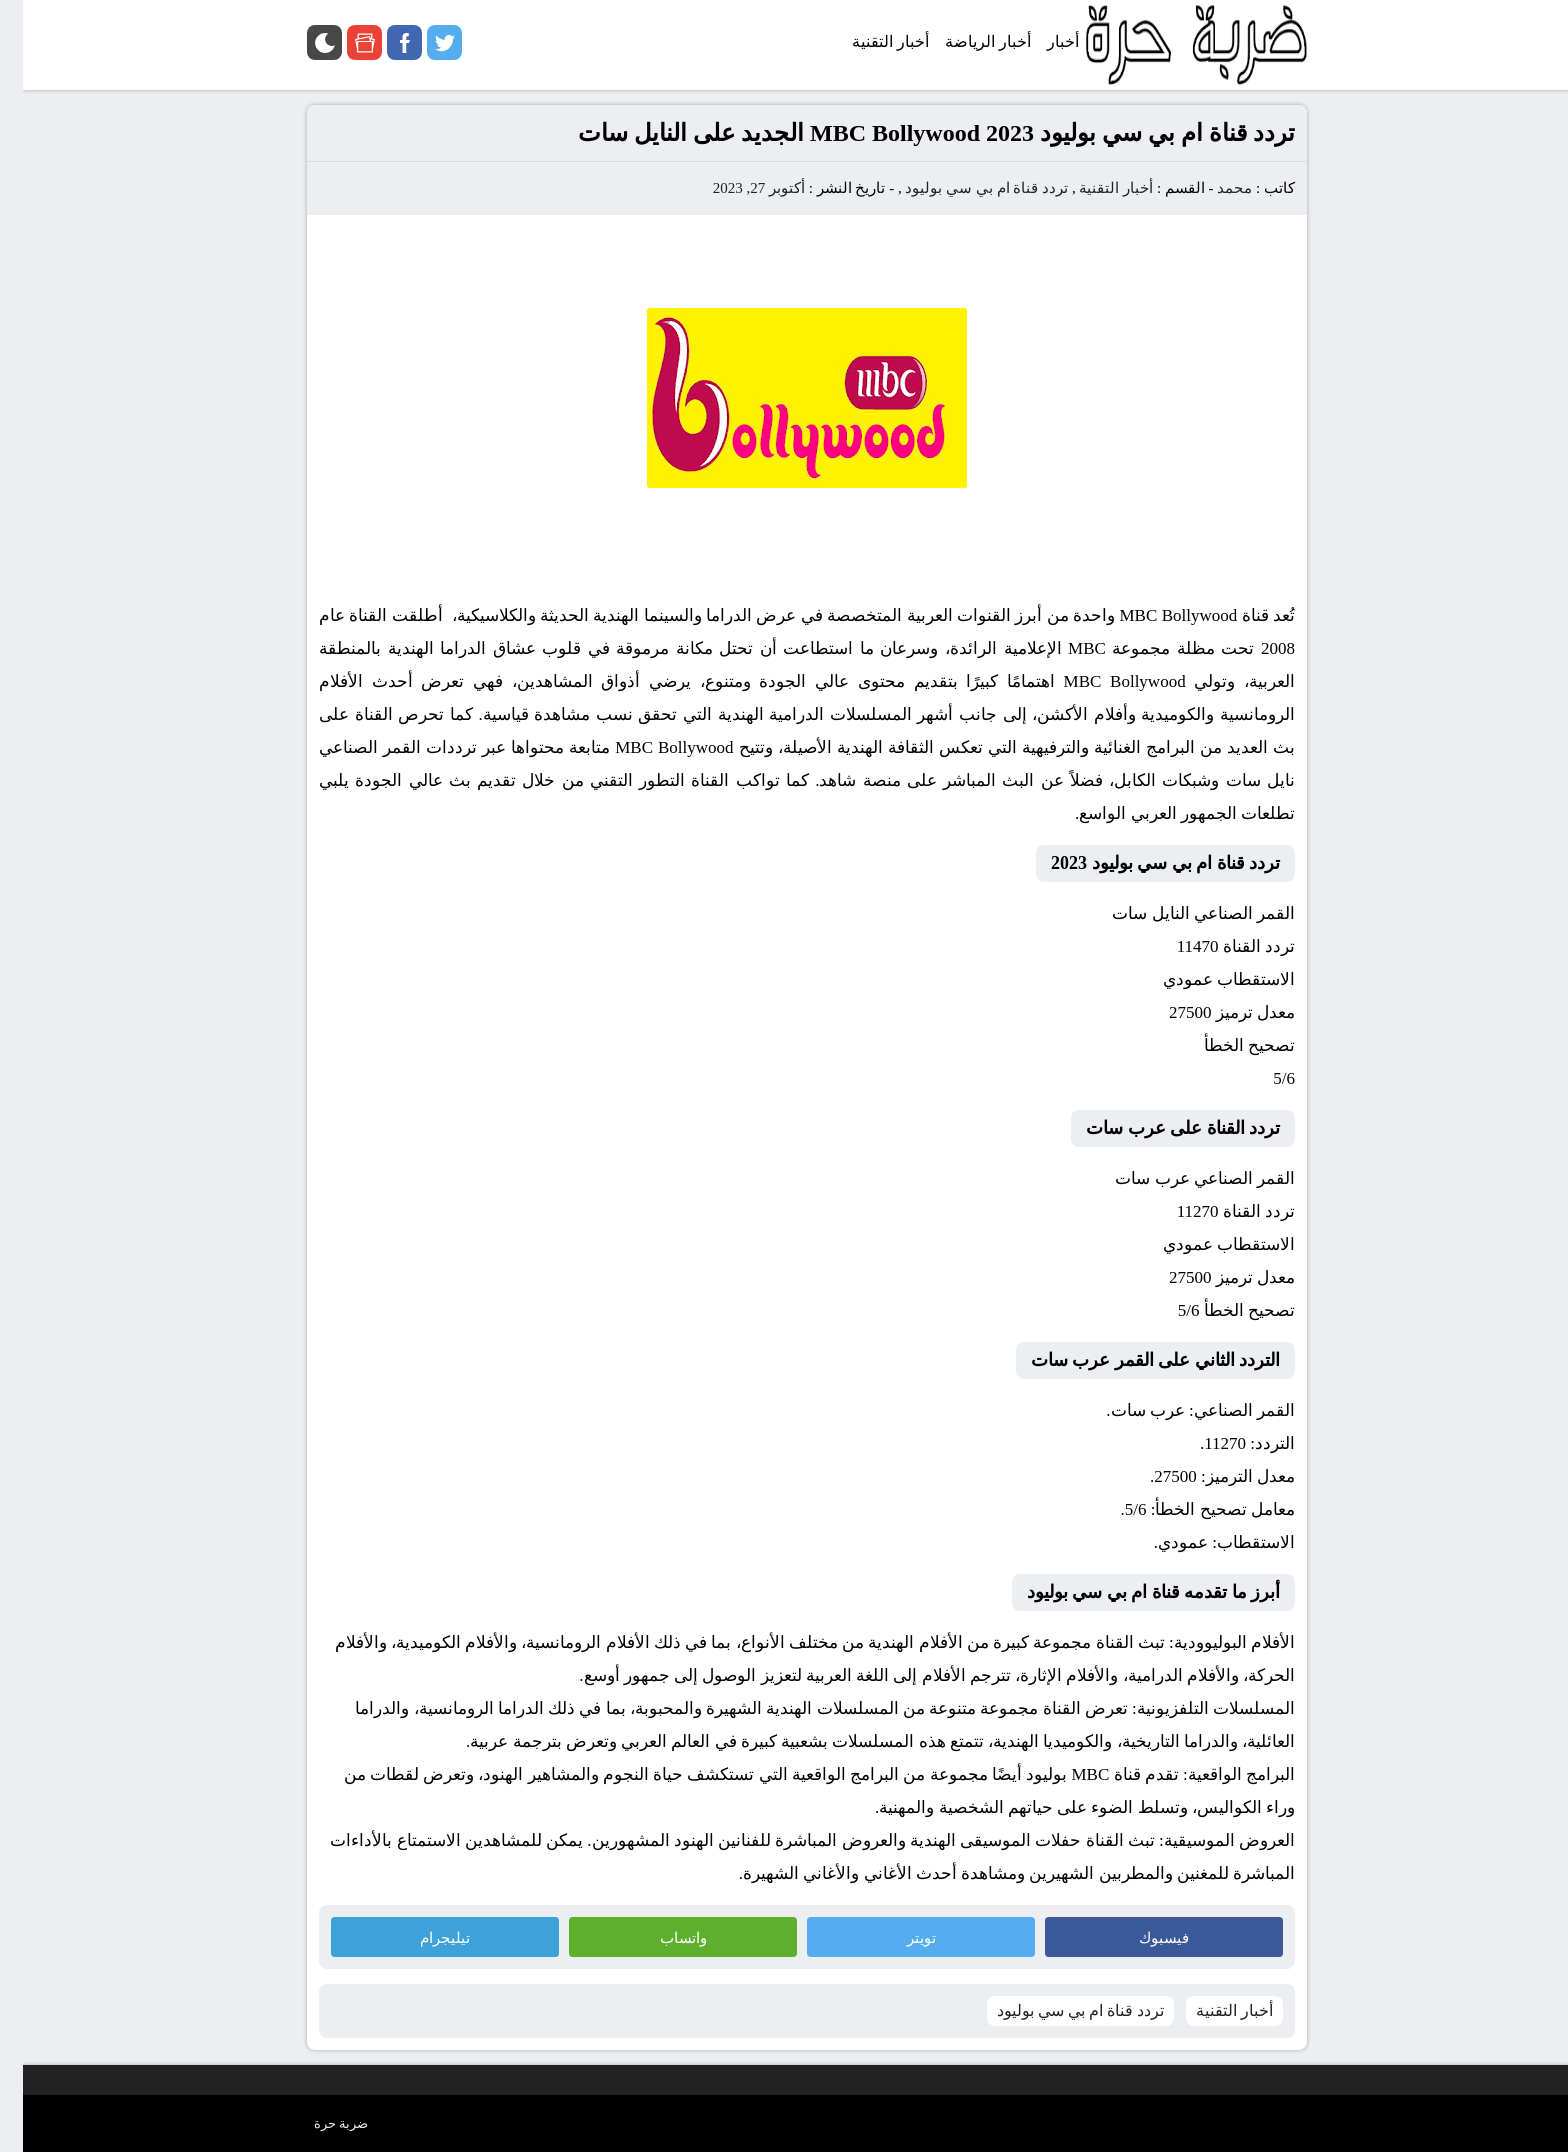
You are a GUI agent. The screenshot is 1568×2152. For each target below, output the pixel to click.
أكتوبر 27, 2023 (736, 188)
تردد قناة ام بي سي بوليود (963, 188)
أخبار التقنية (1093, 188)
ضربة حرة (318, 2123)
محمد (1211, 188)
